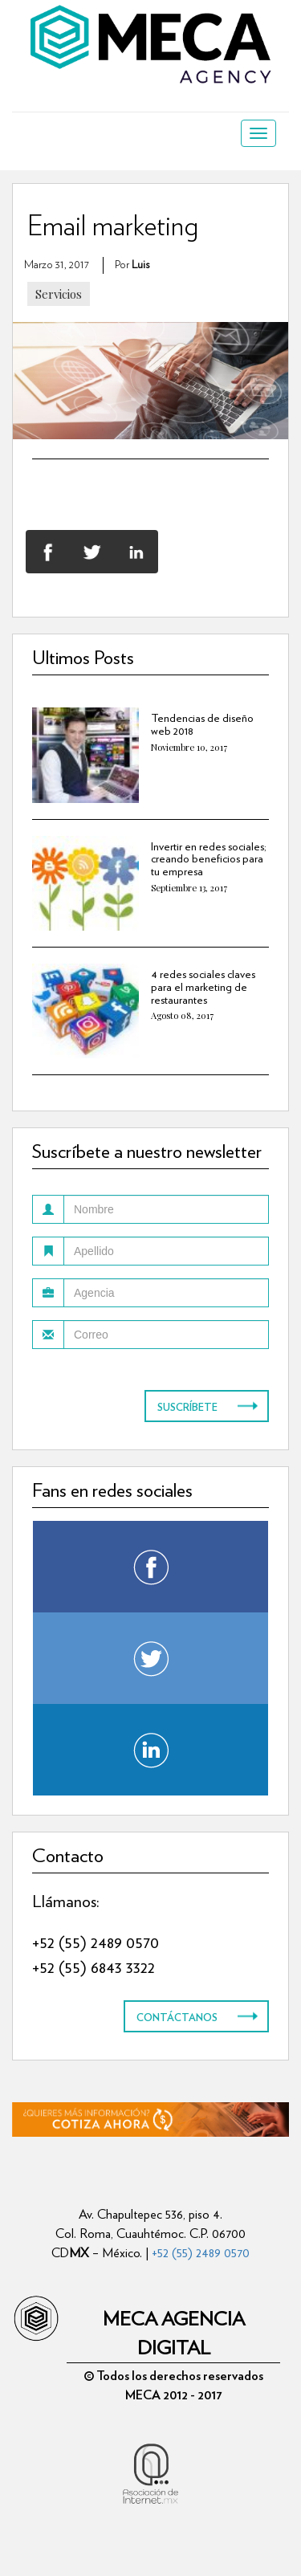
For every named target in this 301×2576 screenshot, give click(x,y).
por (132, 265)
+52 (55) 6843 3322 (93, 1967)
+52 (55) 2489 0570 (95, 1942)
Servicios (58, 294)
